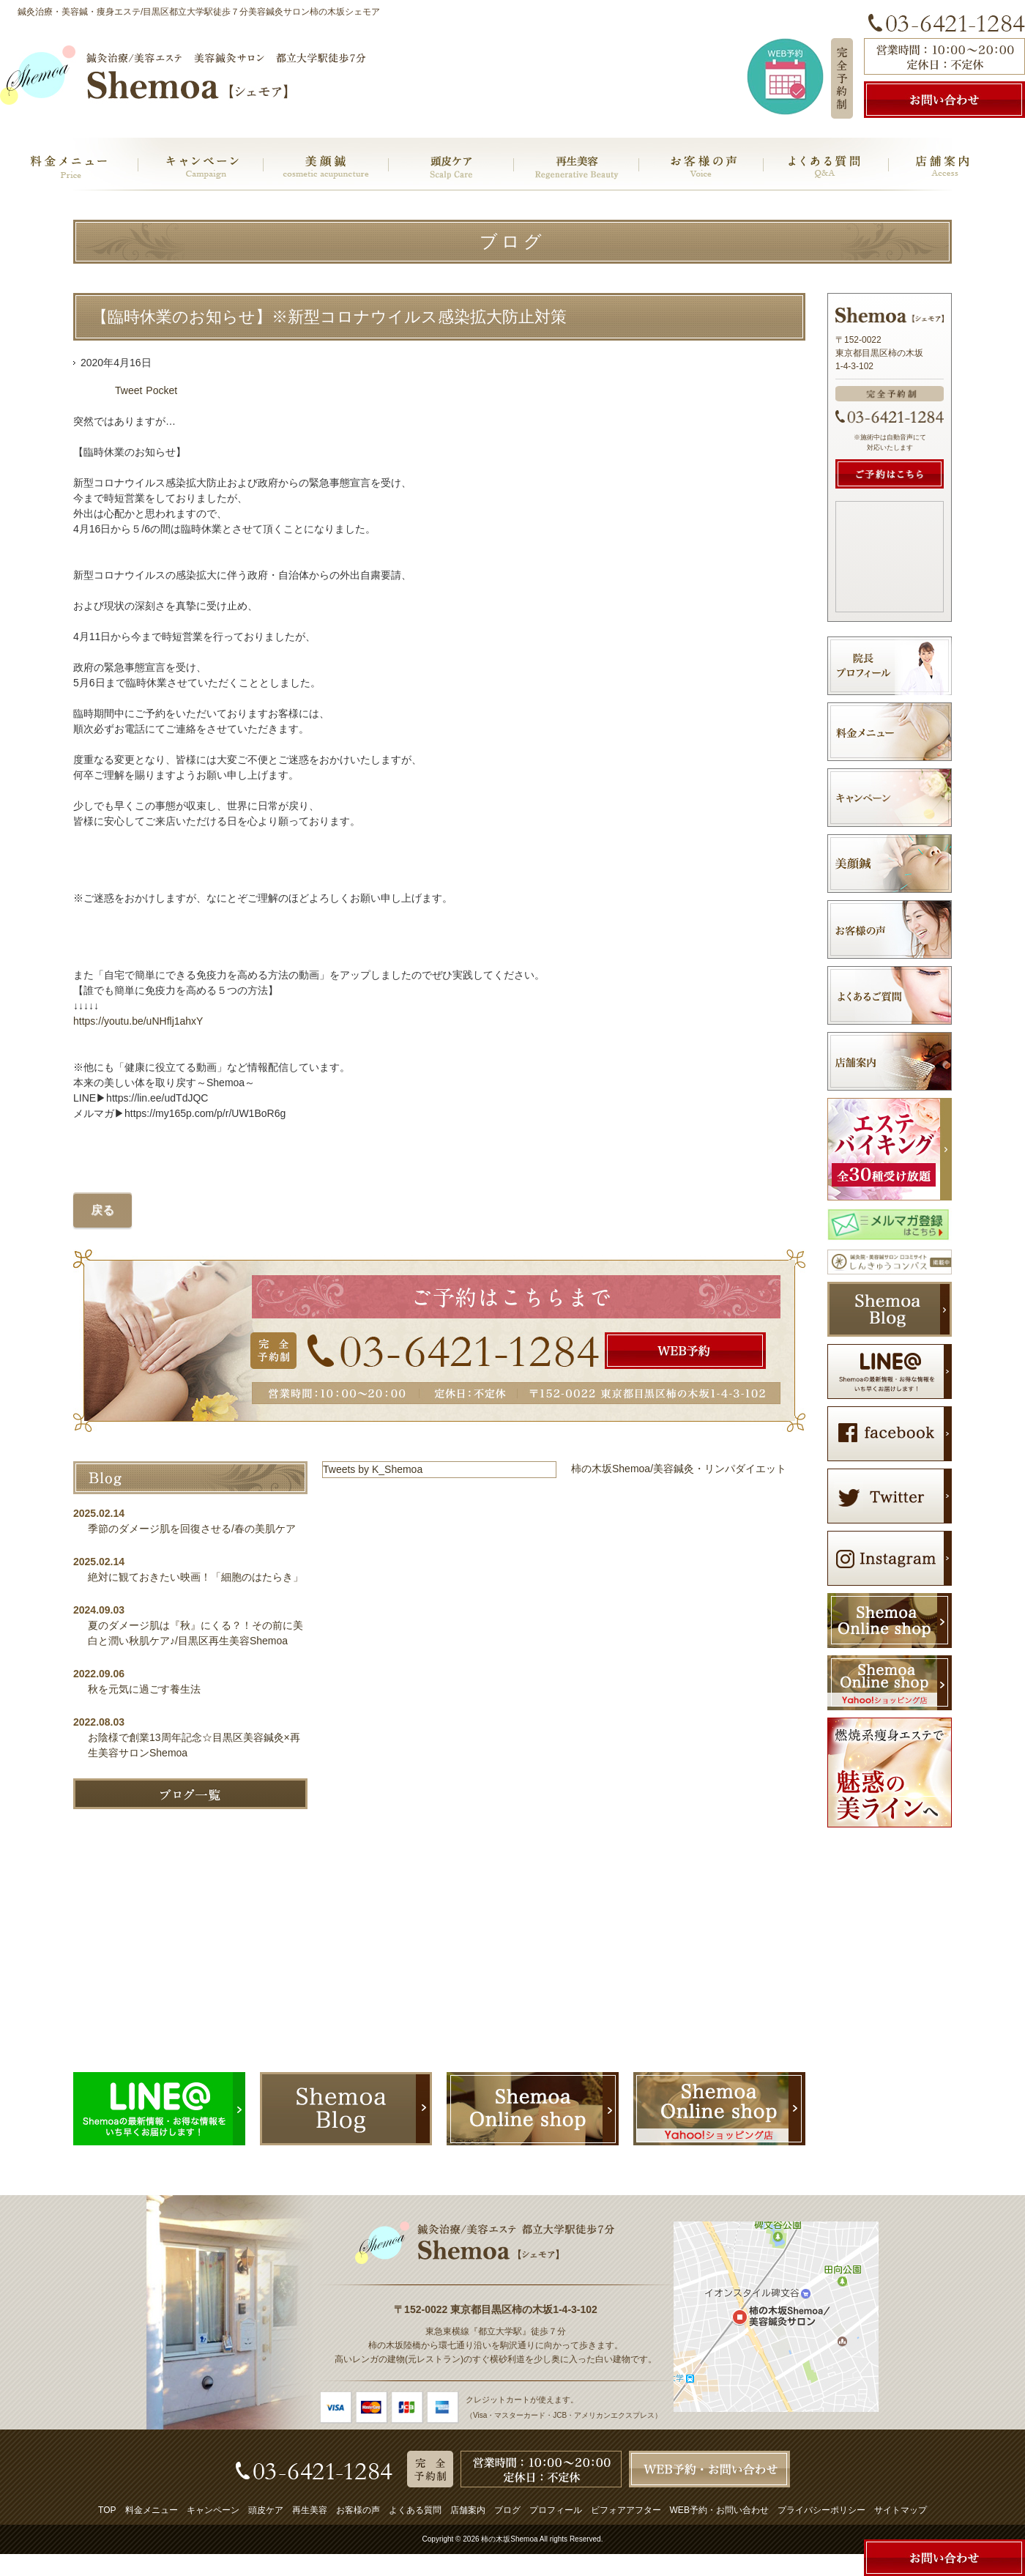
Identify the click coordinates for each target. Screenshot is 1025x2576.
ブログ (507, 2510)
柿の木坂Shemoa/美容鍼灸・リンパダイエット (678, 1468)
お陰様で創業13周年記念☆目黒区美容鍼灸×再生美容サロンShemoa (194, 1745)
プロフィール (555, 2510)
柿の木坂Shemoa (509, 2539)
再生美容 (309, 2510)
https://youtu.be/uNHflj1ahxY (138, 1021)
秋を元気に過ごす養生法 (144, 1689)
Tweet (128, 390)
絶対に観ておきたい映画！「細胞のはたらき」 (195, 1577)
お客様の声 (358, 2510)
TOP (107, 2510)
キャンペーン (213, 2510)
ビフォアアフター (626, 2510)
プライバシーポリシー (821, 2510)
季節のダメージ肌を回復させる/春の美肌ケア (197, 1528)
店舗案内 (467, 2510)
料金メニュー (151, 2510)
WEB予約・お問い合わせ (719, 2510)
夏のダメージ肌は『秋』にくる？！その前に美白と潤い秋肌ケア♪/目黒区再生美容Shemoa (195, 1633)
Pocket (161, 390)
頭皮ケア (265, 2510)
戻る (102, 1209)
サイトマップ (900, 2510)
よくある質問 (415, 2510)
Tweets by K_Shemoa (372, 1469)
